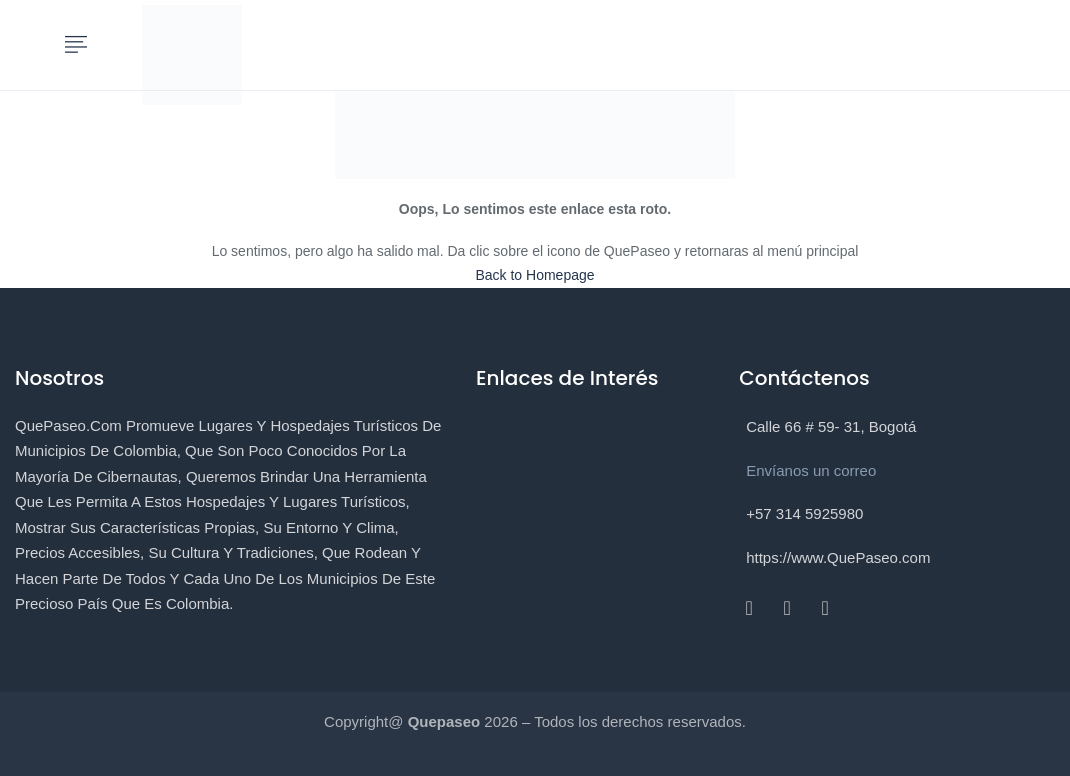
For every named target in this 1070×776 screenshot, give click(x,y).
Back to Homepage (534, 275)
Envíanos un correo (811, 470)
